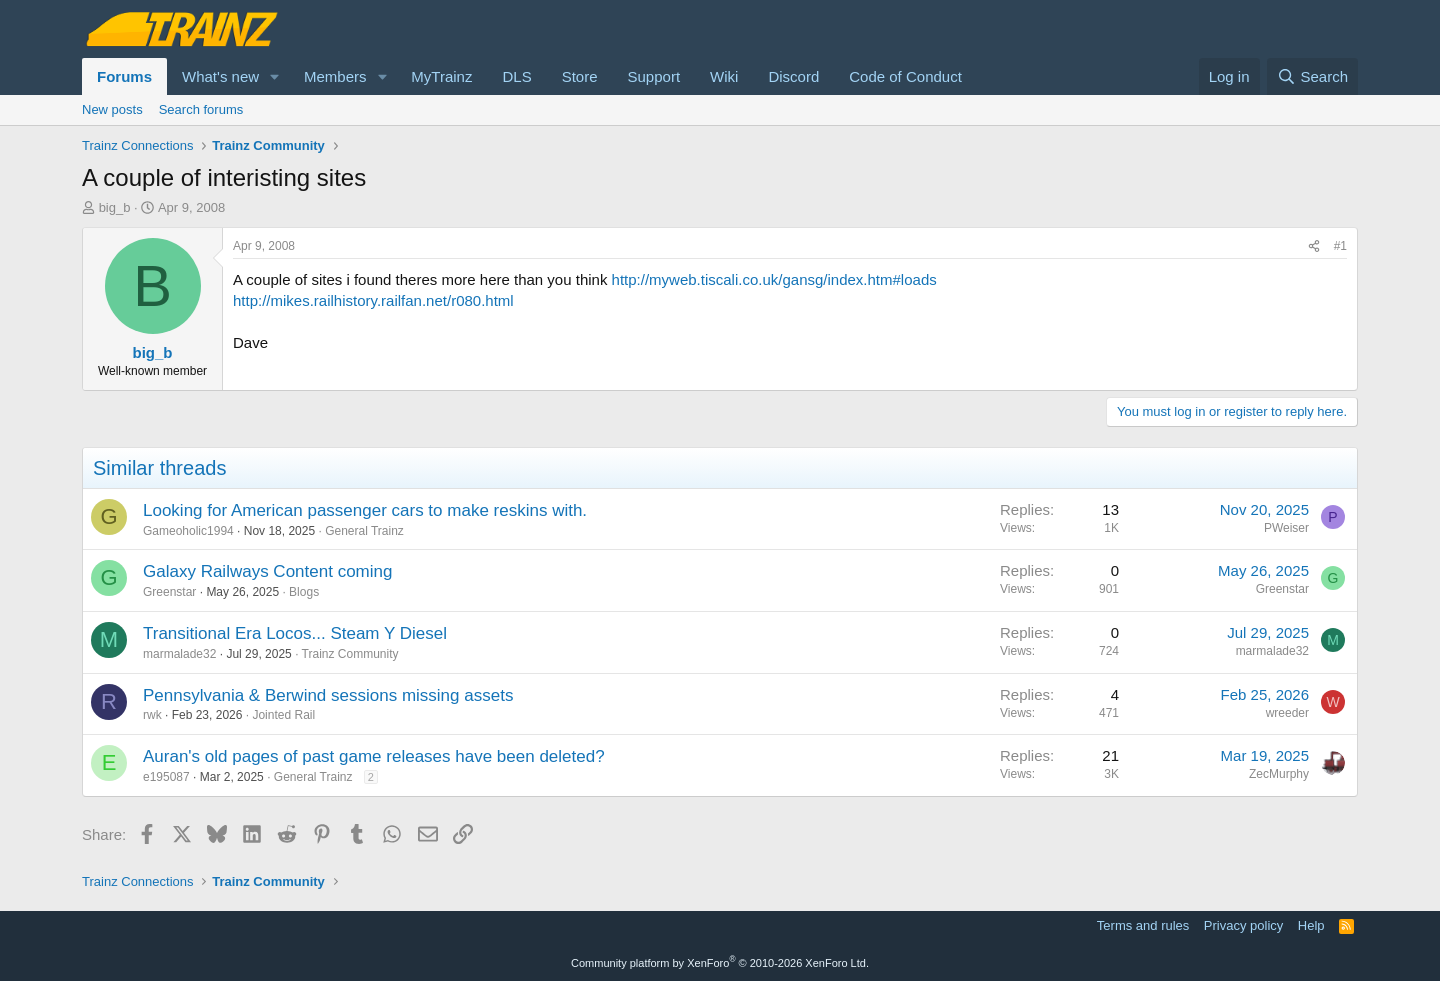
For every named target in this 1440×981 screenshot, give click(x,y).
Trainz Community (350, 654)
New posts (112, 109)
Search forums (201, 109)
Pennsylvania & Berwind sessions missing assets (328, 695)
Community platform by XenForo (720, 963)
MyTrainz (441, 76)
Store (580, 76)
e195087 (166, 777)
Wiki (724, 76)
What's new (220, 76)
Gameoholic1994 (188, 531)
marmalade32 (179, 654)
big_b (115, 207)
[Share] (1314, 246)
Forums (124, 76)
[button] (275, 76)
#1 (1340, 246)
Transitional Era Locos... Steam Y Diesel (295, 633)
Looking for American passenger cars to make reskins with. (365, 510)
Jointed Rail (283, 715)
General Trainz (364, 531)
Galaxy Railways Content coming (267, 571)
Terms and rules (1143, 925)
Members (335, 76)
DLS (516, 76)
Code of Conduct (905, 76)
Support (654, 76)
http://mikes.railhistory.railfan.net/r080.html (373, 300)
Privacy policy (1243, 925)
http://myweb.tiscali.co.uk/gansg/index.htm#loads (774, 279)
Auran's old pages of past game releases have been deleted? (374, 756)
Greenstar (169, 592)
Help (1311, 925)
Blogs (304, 592)
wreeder (1287, 713)
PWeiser (1286, 528)
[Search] (1312, 76)
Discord (793, 76)
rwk (152, 715)
